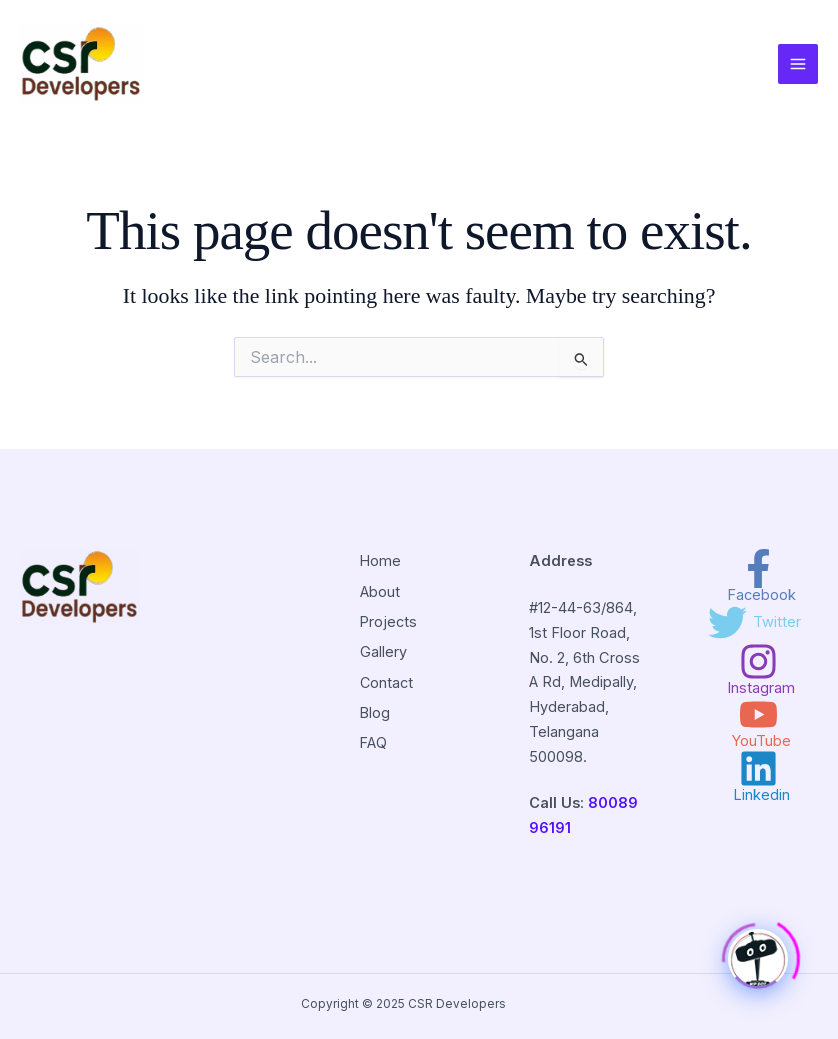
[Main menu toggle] (798, 64)
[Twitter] (754, 622)
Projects (388, 621)
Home (380, 561)
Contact (386, 680)
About (379, 591)
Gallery (382, 651)
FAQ (373, 740)
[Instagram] (758, 669)
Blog (374, 710)
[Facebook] (758, 576)
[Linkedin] (758, 776)
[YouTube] (758, 722)
